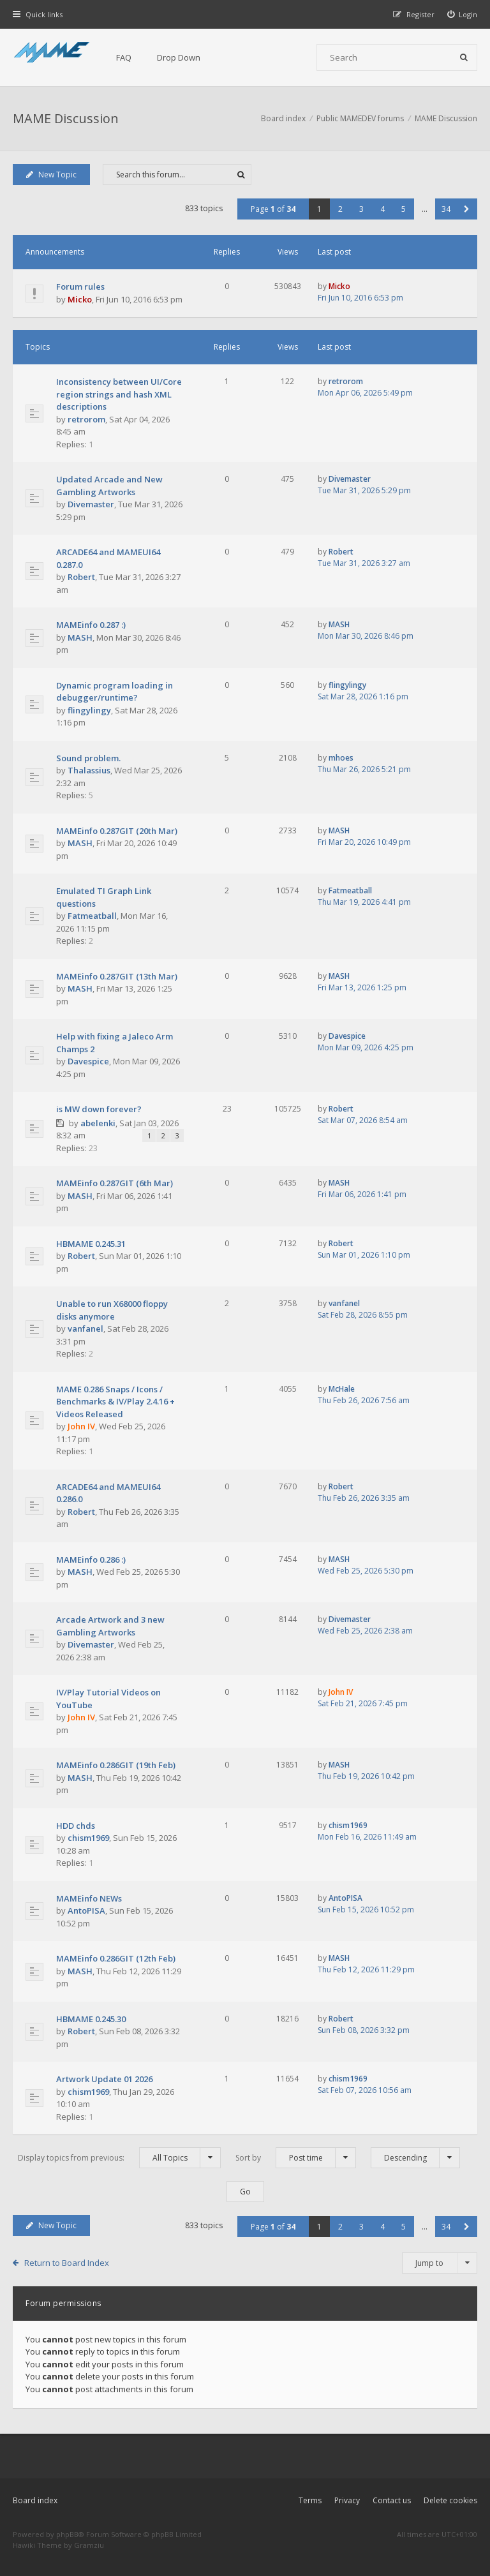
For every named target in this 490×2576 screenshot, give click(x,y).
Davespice (88, 1061)
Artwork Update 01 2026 (104, 2079)
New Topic (51, 174)
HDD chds (75, 1825)
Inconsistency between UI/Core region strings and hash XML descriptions (119, 394)
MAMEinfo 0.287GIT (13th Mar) (116, 976)
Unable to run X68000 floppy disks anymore (112, 1310)
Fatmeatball (92, 915)
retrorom (86, 419)
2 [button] (340, 209)
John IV (81, 1426)
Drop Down (178, 57)
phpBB (67, 2534)
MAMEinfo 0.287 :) (91, 624)
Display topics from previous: (119, 2157)
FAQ (123, 57)
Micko (80, 299)
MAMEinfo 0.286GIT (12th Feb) (115, 1958)
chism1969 (88, 1837)
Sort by (295, 2157)
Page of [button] (273, 209)
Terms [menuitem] (310, 2500)
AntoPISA (86, 1910)
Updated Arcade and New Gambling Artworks (109, 485)
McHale (342, 1388)
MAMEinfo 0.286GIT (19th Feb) (115, 1765)
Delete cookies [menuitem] (450, 2500)
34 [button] (446, 209)
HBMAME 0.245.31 (91, 1243)
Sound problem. (88, 758)
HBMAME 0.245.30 (91, 2019)
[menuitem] (462, 14)
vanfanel (85, 1328)
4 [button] (382, 209)
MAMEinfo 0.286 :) (91, 1559)
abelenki (97, 1123)
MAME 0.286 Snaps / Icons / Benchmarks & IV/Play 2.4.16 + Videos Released (115, 1401)
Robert (81, 577)
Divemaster (91, 504)
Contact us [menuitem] (392, 2500)
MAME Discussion (66, 118)
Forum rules (80, 286)
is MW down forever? (99, 1109)
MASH (80, 637)
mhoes (341, 757)
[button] (466, 209)
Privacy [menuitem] (347, 2500)
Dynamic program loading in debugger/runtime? (114, 692)
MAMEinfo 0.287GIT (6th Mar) (114, 1183)
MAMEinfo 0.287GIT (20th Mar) (116, 831)
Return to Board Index (66, 2262)
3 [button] (361, 209)
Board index (35, 2500)
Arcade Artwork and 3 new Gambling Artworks (110, 1626)
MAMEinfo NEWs (89, 1898)
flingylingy (89, 710)
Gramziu (89, 2545)
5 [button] (403, 209)
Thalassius (89, 770)
